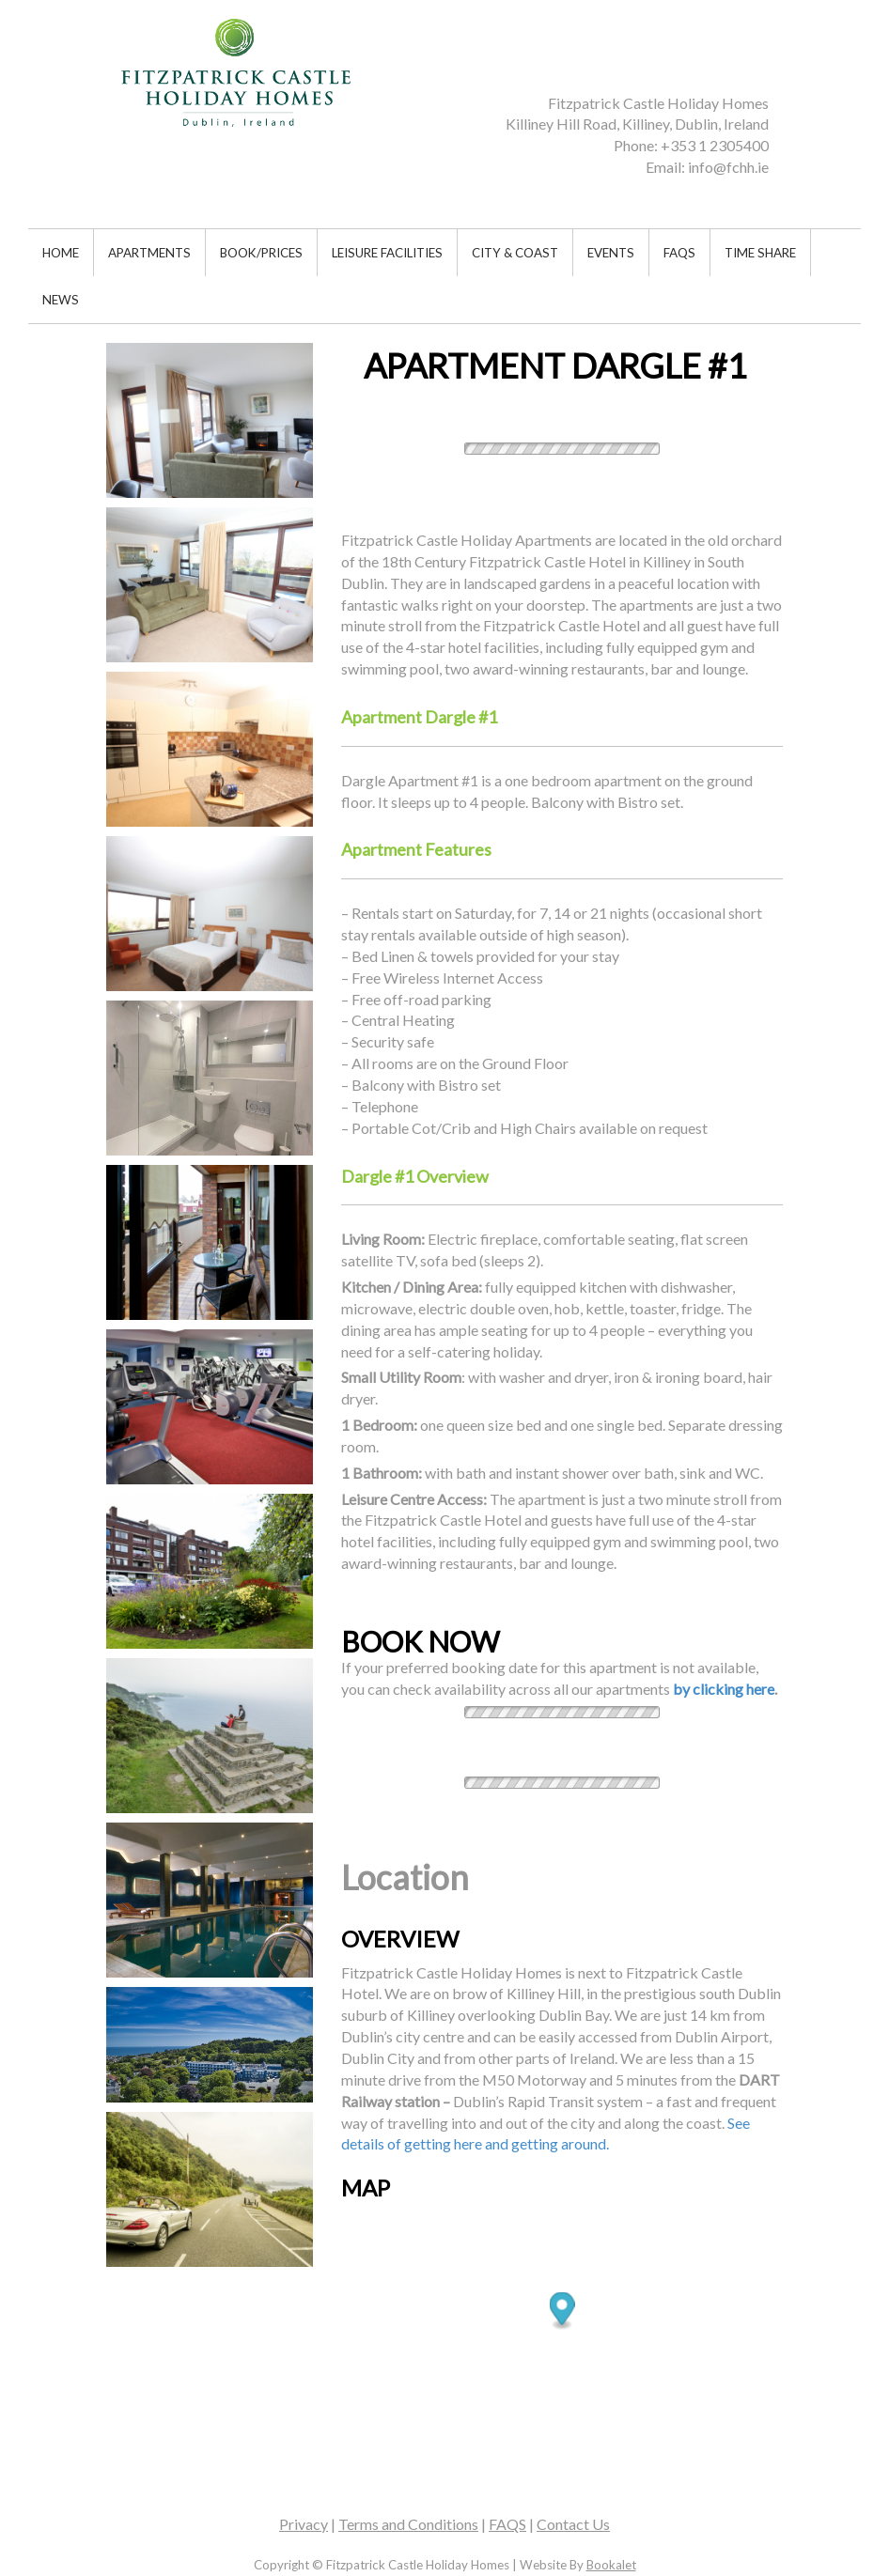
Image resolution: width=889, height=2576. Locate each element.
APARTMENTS (149, 252)
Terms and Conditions (408, 2524)
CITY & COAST (515, 252)
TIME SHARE (760, 252)
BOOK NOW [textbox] (420, 1641)
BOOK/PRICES (261, 252)
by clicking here (723, 1689)
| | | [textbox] (444, 2524)
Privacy (303, 2524)
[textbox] (578, 114)
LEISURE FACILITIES (387, 252)
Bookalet (611, 2564)
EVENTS (610, 252)
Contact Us (573, 2524)
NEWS (60, 299)
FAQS (679, 252)
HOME (60, 252)
